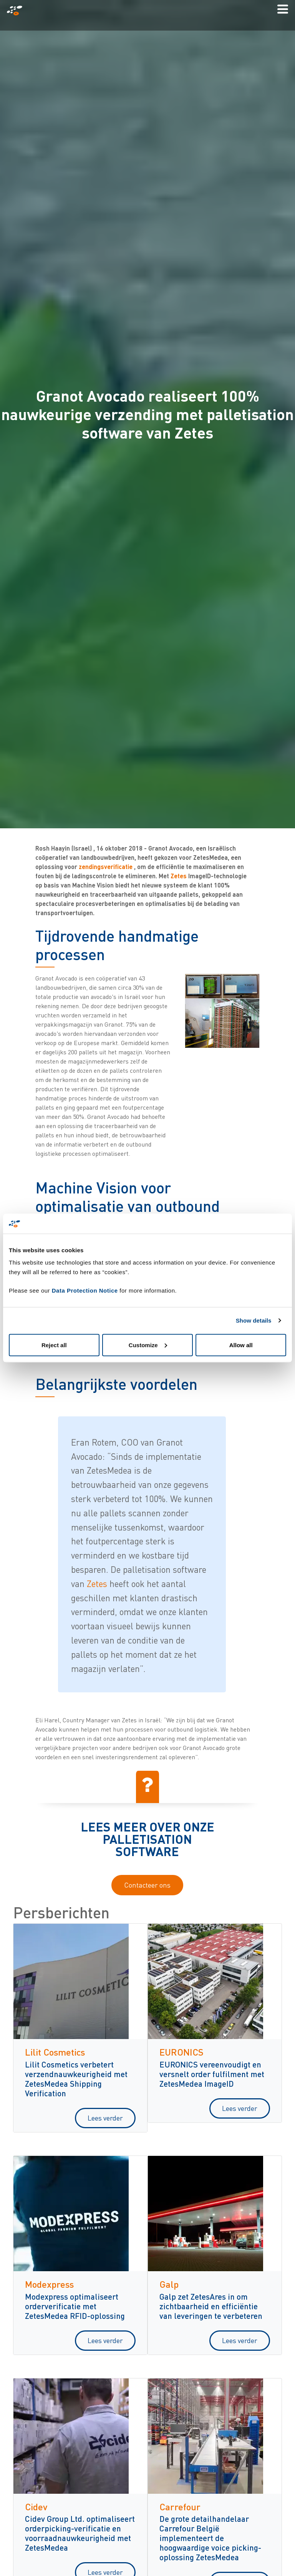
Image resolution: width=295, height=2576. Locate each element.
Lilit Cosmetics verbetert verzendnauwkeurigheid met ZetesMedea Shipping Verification (76, 2078)
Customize (148, 1344)
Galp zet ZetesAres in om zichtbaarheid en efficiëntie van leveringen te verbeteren (210, 2306)
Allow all (241, 1344)
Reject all (54, 1344)
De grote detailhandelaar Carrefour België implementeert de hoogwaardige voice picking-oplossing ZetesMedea (210, 2538)
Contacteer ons (147, 1885)
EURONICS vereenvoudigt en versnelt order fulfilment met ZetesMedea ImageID (211, 2073)
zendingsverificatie (106, 866)
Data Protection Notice (85, 1290)
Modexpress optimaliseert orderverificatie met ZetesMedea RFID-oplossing (75, 2306)
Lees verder (105, 2118)
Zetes (179, 875)
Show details (254, 1320)
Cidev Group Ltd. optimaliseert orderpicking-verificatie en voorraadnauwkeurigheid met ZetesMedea (80, 2533)
